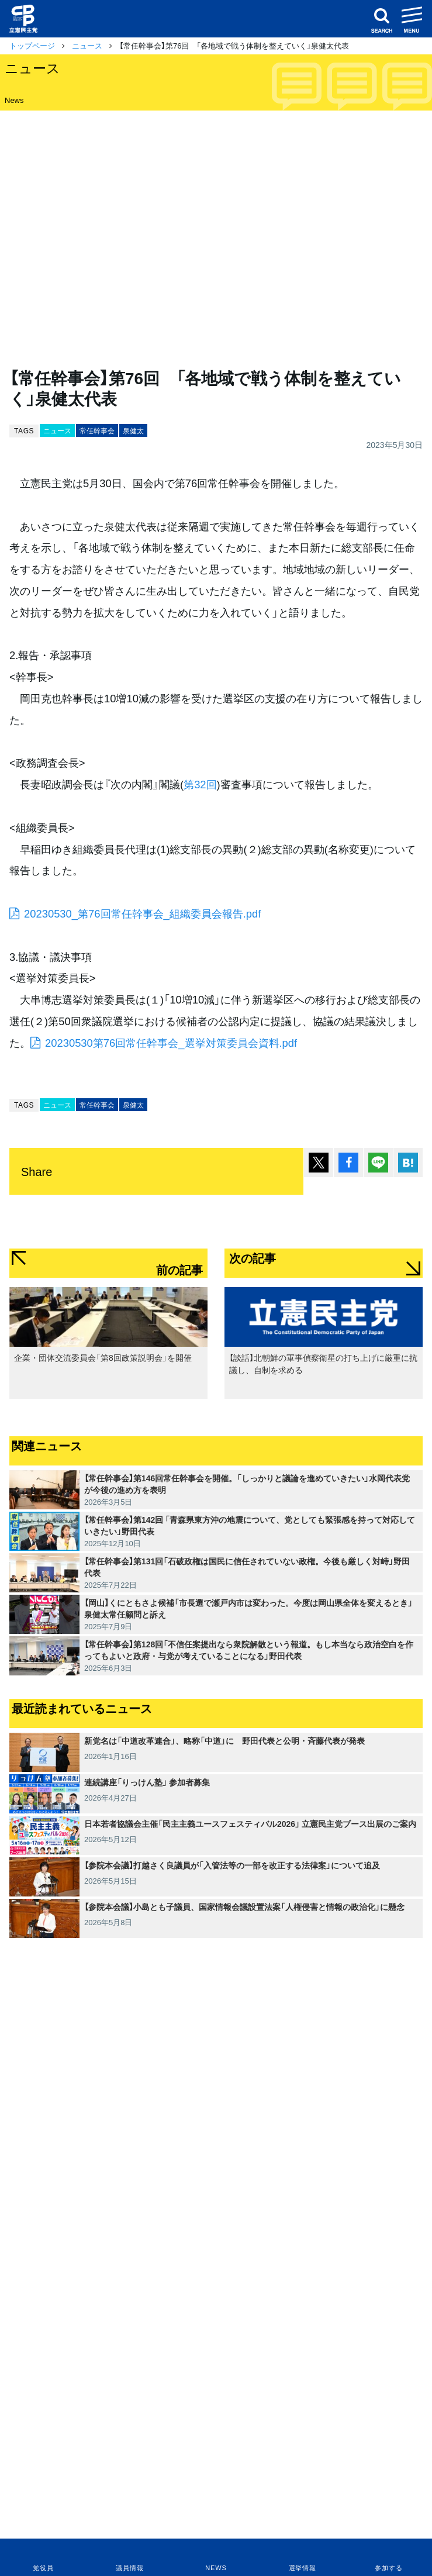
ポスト (319, 1163)
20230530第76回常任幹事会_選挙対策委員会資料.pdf (171, 1042)
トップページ (32, 45)
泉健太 (133, 430)
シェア (348, 1163)
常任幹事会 (97, 430)
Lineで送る (378, 1163)
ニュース (87, 45)
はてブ (408, 1163)
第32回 (200, 784)
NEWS (215, 2567)
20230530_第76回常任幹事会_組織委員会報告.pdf (142, 913)
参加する (388, 2567)
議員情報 (129, 2567)
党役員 (43, 2567)
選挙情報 (302, 2567)
